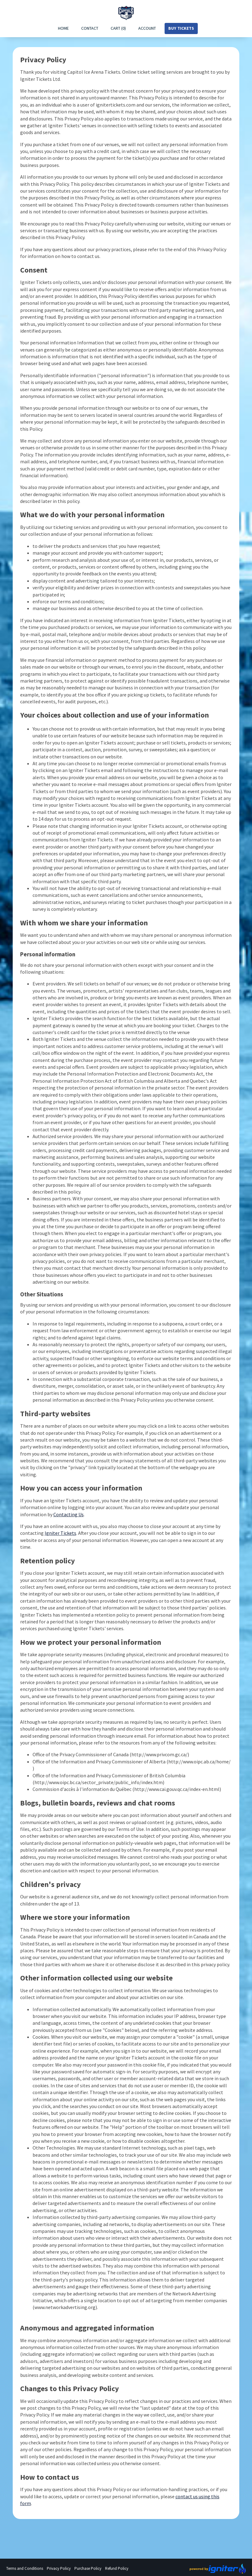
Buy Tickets (181, 28)
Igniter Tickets (60, 1533)
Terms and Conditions (24, 2568)
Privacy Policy (59, 2568)
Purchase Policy (87, 2568)
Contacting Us (68, 1514)
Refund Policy (116, 2568)
